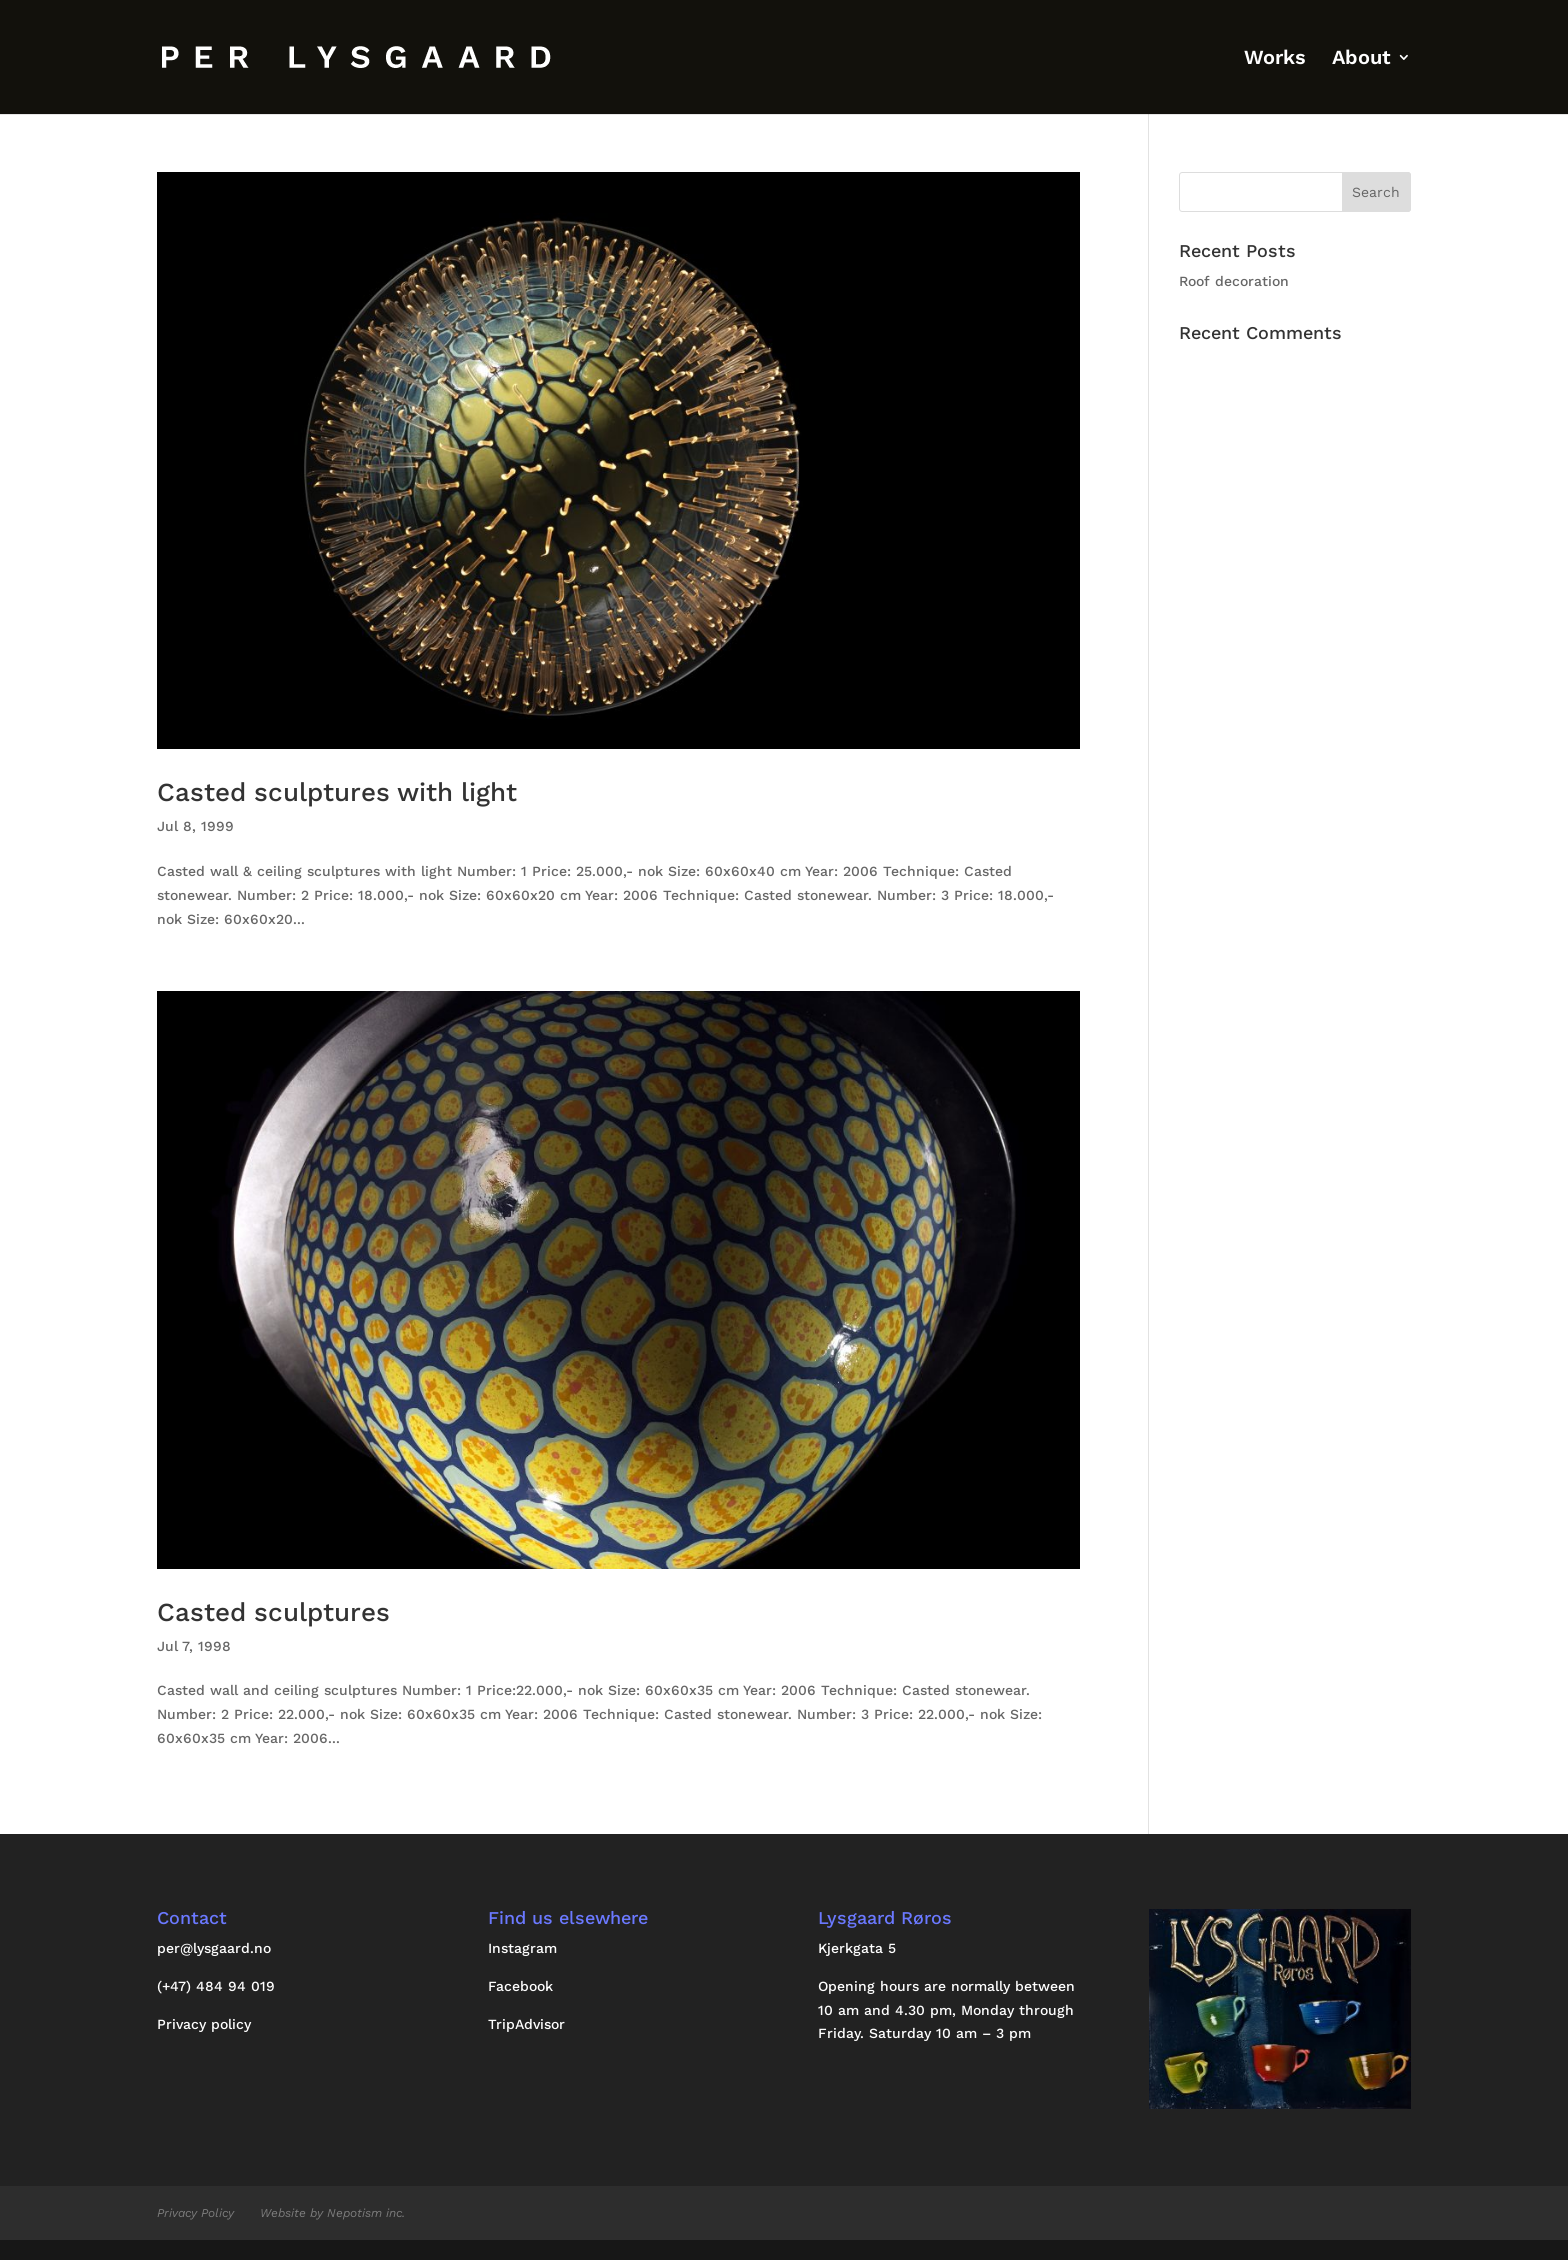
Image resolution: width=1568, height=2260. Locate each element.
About (1361, 59)
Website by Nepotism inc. (332, 2213)
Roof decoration (1234, 281)
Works (1275, 59)
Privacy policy (204, 2024)
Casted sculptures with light (337, 792)
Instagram (522, 1948)
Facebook (520, 1986)
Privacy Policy (195, 2213)
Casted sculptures (273, 1612)
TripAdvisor (526, 2024)
